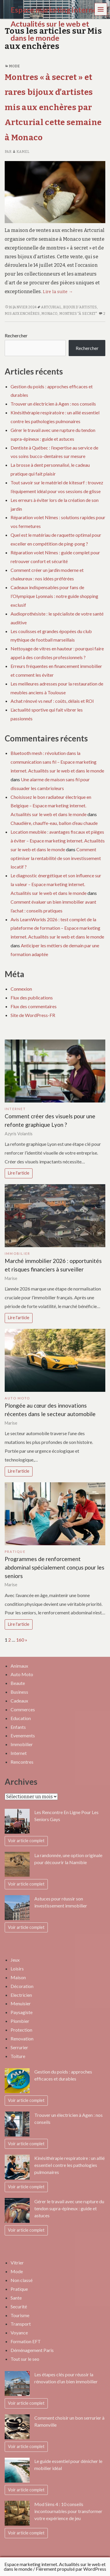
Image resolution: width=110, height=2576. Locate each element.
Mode (14, 66)
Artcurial (51, 307)
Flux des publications (32, 997)
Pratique (15, 1551)
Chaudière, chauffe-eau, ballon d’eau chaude (54, 823)
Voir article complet (26, 1840)
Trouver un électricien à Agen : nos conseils (53, 403)
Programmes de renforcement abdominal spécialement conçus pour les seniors (54, 1567)
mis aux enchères (22, 314)
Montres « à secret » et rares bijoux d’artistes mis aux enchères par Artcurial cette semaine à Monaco (53, 107)
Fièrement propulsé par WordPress (71, 2569)
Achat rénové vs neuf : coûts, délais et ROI (52, 701)
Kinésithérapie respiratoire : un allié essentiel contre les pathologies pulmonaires (69, 2165)
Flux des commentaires (34, 1006)
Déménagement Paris (32, 2350)
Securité (19, 2306)
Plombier (20, 2021)
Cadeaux (19, 1700)
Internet (15, 1109)
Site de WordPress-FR (33, 1015)
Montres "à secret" (78, 314)
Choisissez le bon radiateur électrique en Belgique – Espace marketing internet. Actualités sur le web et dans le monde (51, 805)
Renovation (22, 2038)
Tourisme (20, 2315)
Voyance (19, 2332)
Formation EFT (26, 2341)
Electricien (21, 1995)
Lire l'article (18, 1172)
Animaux (19, 1666)
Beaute (18, 1683)
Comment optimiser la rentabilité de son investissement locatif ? (56, 858)
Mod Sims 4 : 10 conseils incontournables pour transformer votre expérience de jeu (68, 2511)
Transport (21, 2324)
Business (19, 1692)
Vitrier (17, 2262)
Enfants (18, 1727)
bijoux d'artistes (80, 307)
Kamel (20, 152)
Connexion (21, 989)
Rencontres (22, 1762)
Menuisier (21, 2003)
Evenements (23, 1735)
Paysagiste (22, 2012)
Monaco (49, 314)
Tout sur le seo (25, 2359)
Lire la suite (58, 291)
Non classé (22, 2280)
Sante (16, 2297)
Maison (18, 1977)
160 (20, 1639)
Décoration (22, 1986)
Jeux (15, 1960)
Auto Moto (17, 1398)
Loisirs (17, 1968)
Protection (21, 2030)
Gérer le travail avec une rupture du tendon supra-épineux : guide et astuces (69, 2208)
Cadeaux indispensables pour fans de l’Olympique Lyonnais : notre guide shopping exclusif (54, 596)
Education (21, 1718)
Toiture (18, 2056)
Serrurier (19, 2047)
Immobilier (17, 1253)
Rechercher (16, 335)
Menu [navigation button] (100, 9)
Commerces (23, 1709)
